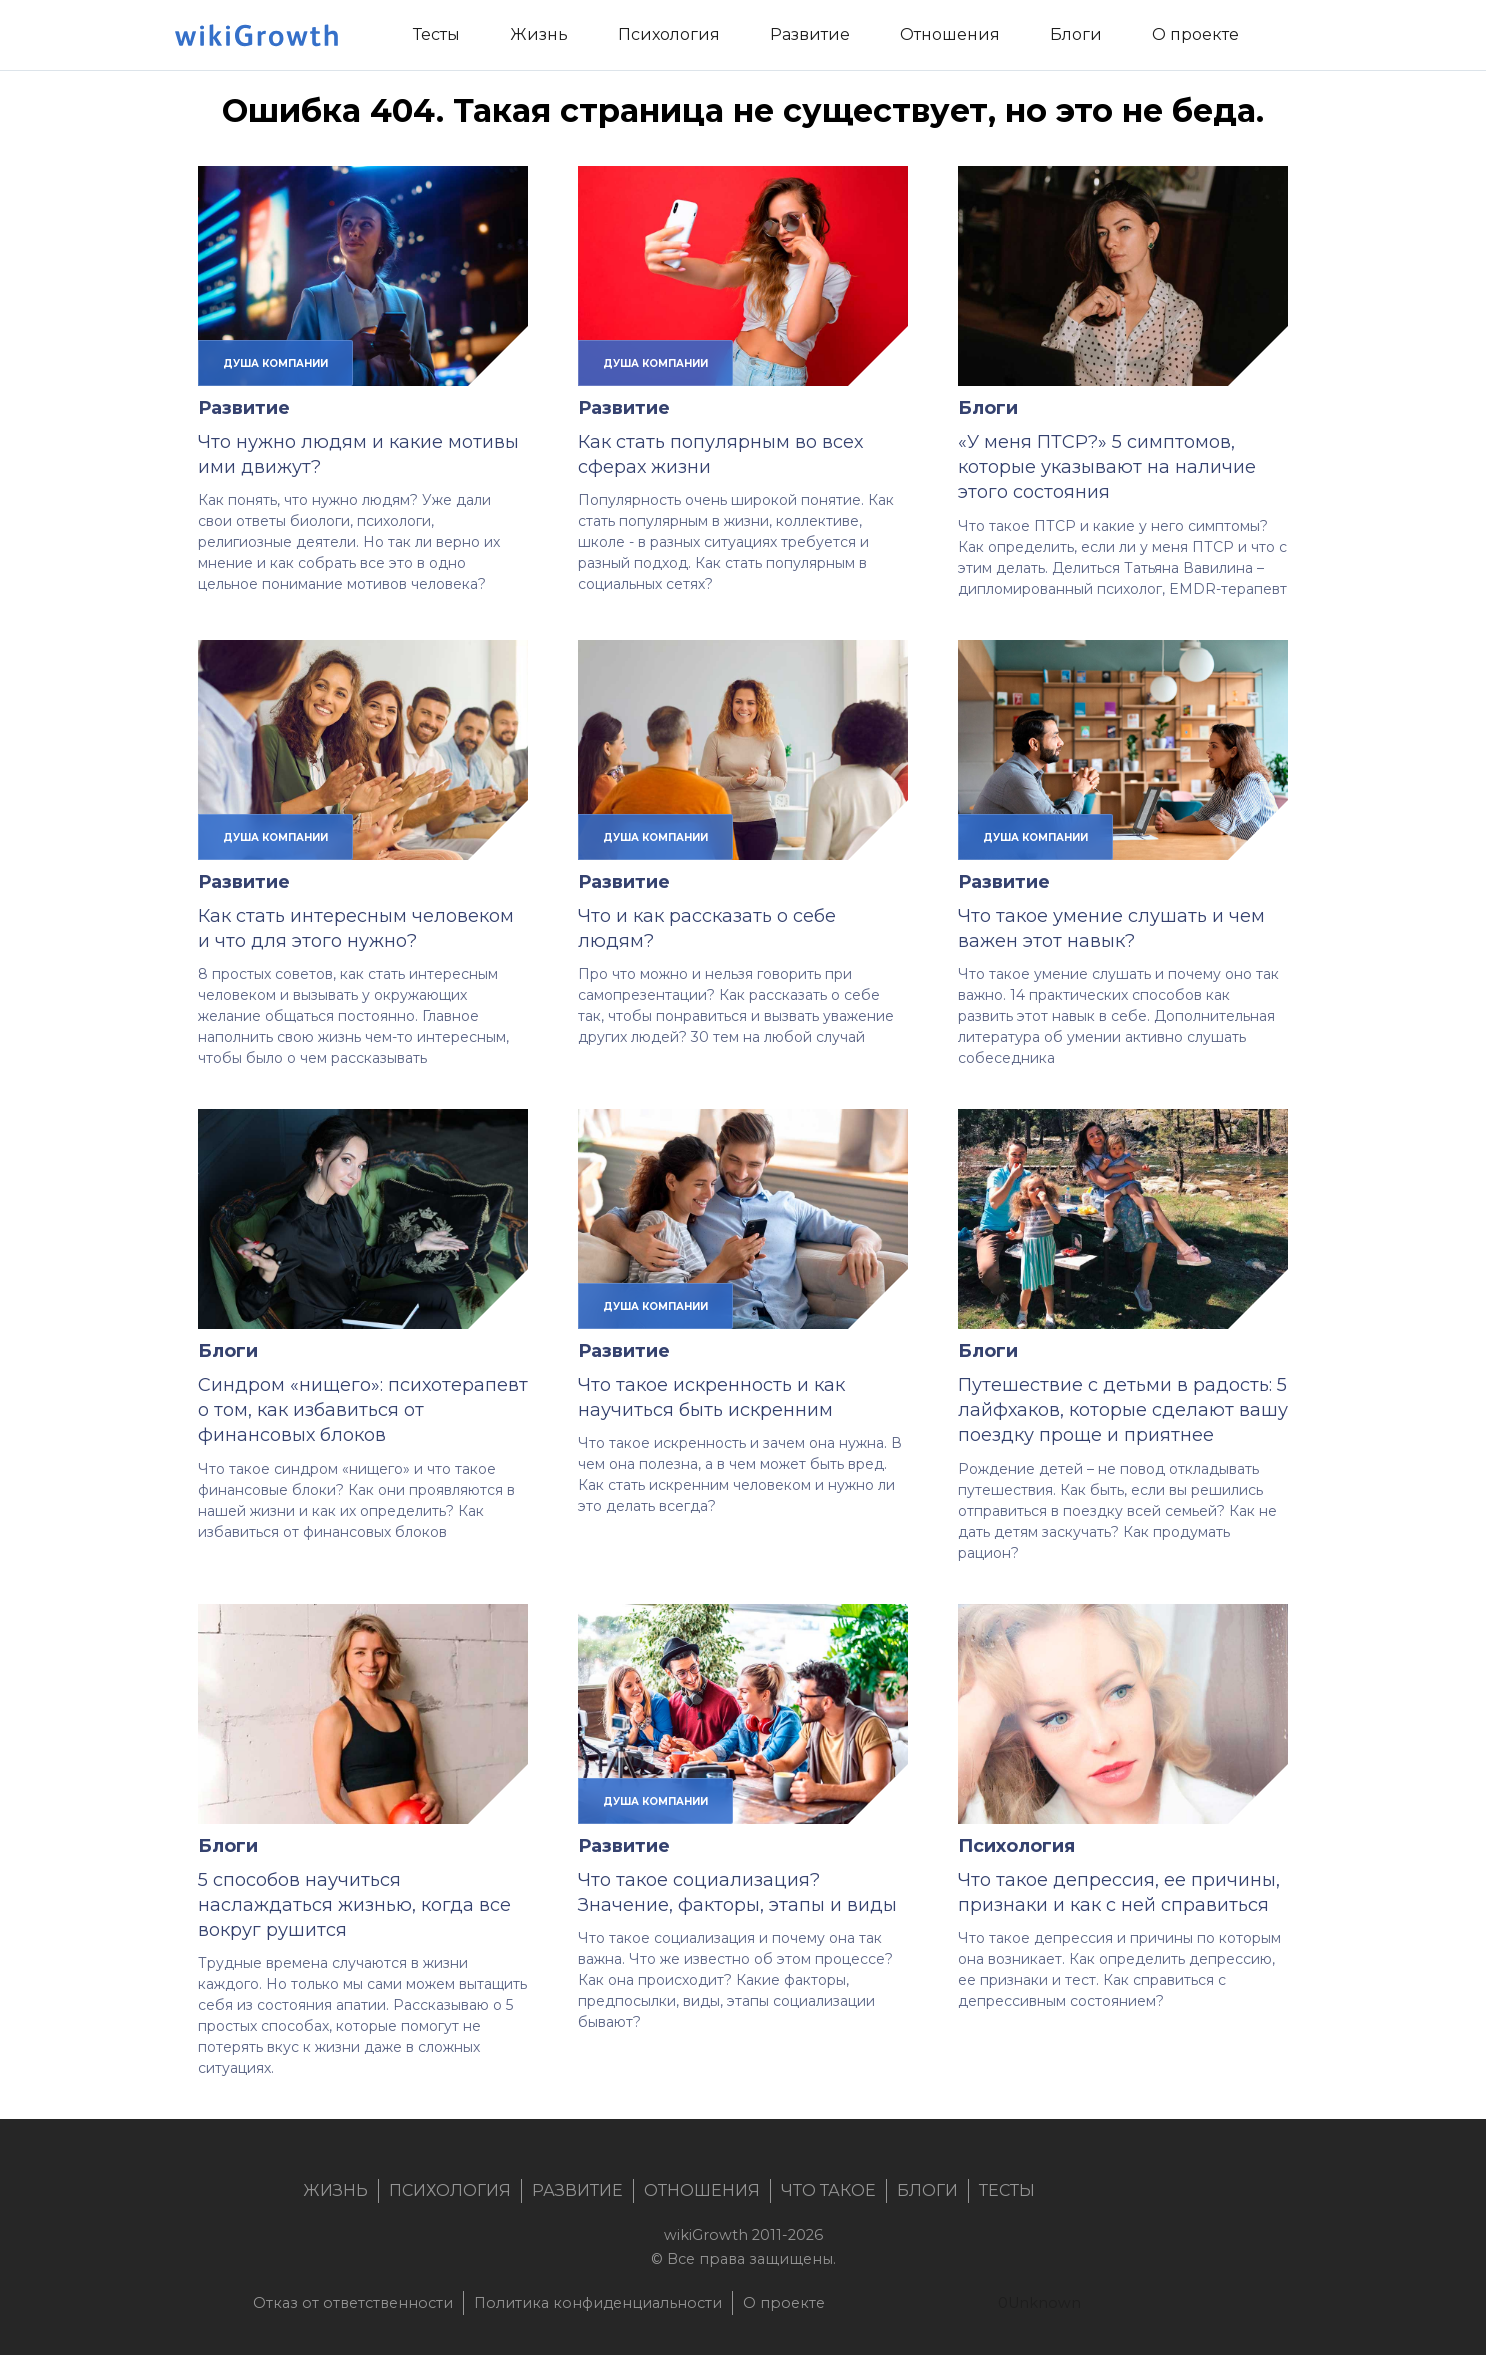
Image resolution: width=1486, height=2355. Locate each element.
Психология (1016, 1846)
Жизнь (335, 2190)
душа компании (275, 363)
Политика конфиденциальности (598, 2303)
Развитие (244, 408)
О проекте (784, 2303)
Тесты (1007, 2190)
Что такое (828, 2190)
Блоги (988, 408)
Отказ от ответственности (353, 2303)
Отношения (702, 2190)
